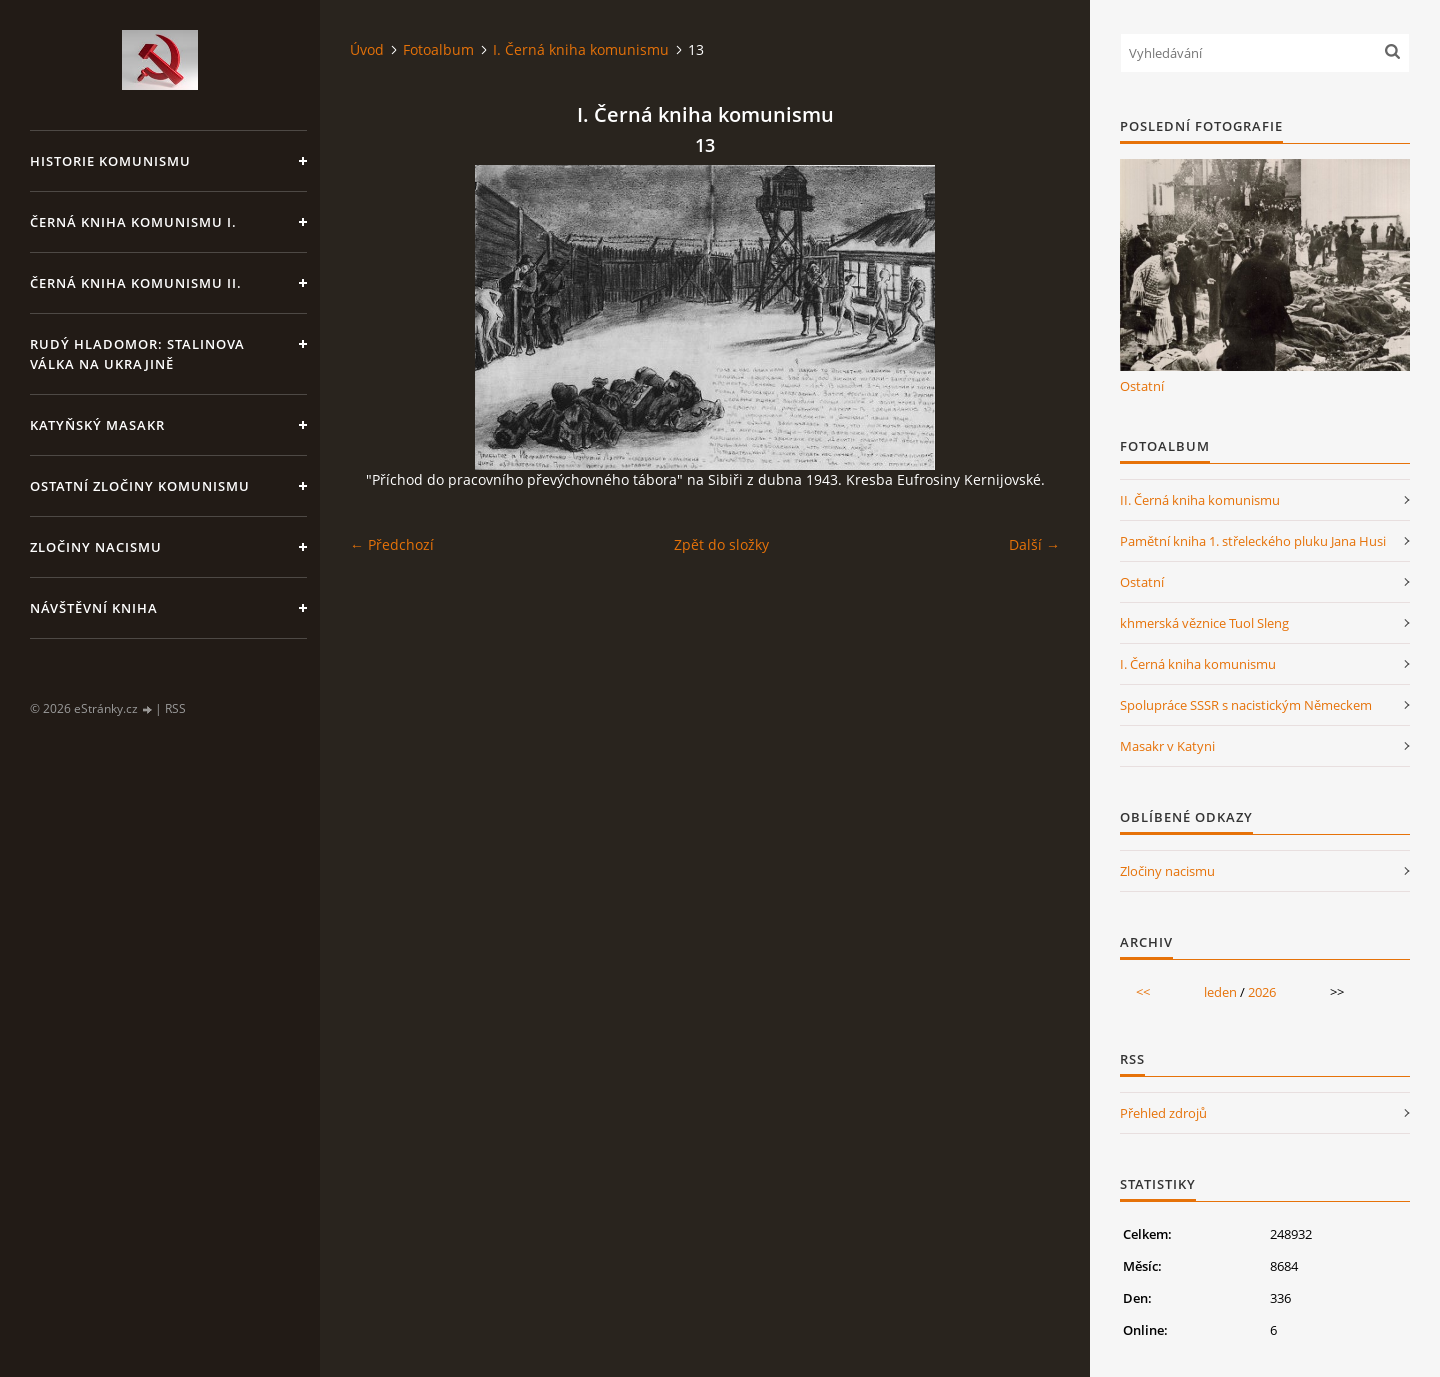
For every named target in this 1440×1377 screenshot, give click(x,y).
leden (1220, 992)
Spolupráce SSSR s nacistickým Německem (1246, 705)
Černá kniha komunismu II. (136, 283)
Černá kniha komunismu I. (133, 222)
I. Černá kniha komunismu (581, 49)
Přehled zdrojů (1163, 1113)
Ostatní (1142, 386)
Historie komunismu (110, 161)
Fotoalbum (438, 49)
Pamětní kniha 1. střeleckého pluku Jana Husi (1253, 541)
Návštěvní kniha (94, 608)
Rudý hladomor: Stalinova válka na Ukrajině (137, 354)
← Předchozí (392, 544)
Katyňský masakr (97, 425)
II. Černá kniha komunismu (1200, 500)
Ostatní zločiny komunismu (140, 486)
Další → (1034, 544)
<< (1143, 992)
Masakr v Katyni (1167, 746)
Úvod (367, 49)
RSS (175, 708)
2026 (1262, 992)
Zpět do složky (721, 544)
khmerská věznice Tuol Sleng (1204, 623)
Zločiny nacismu (96, 547)
